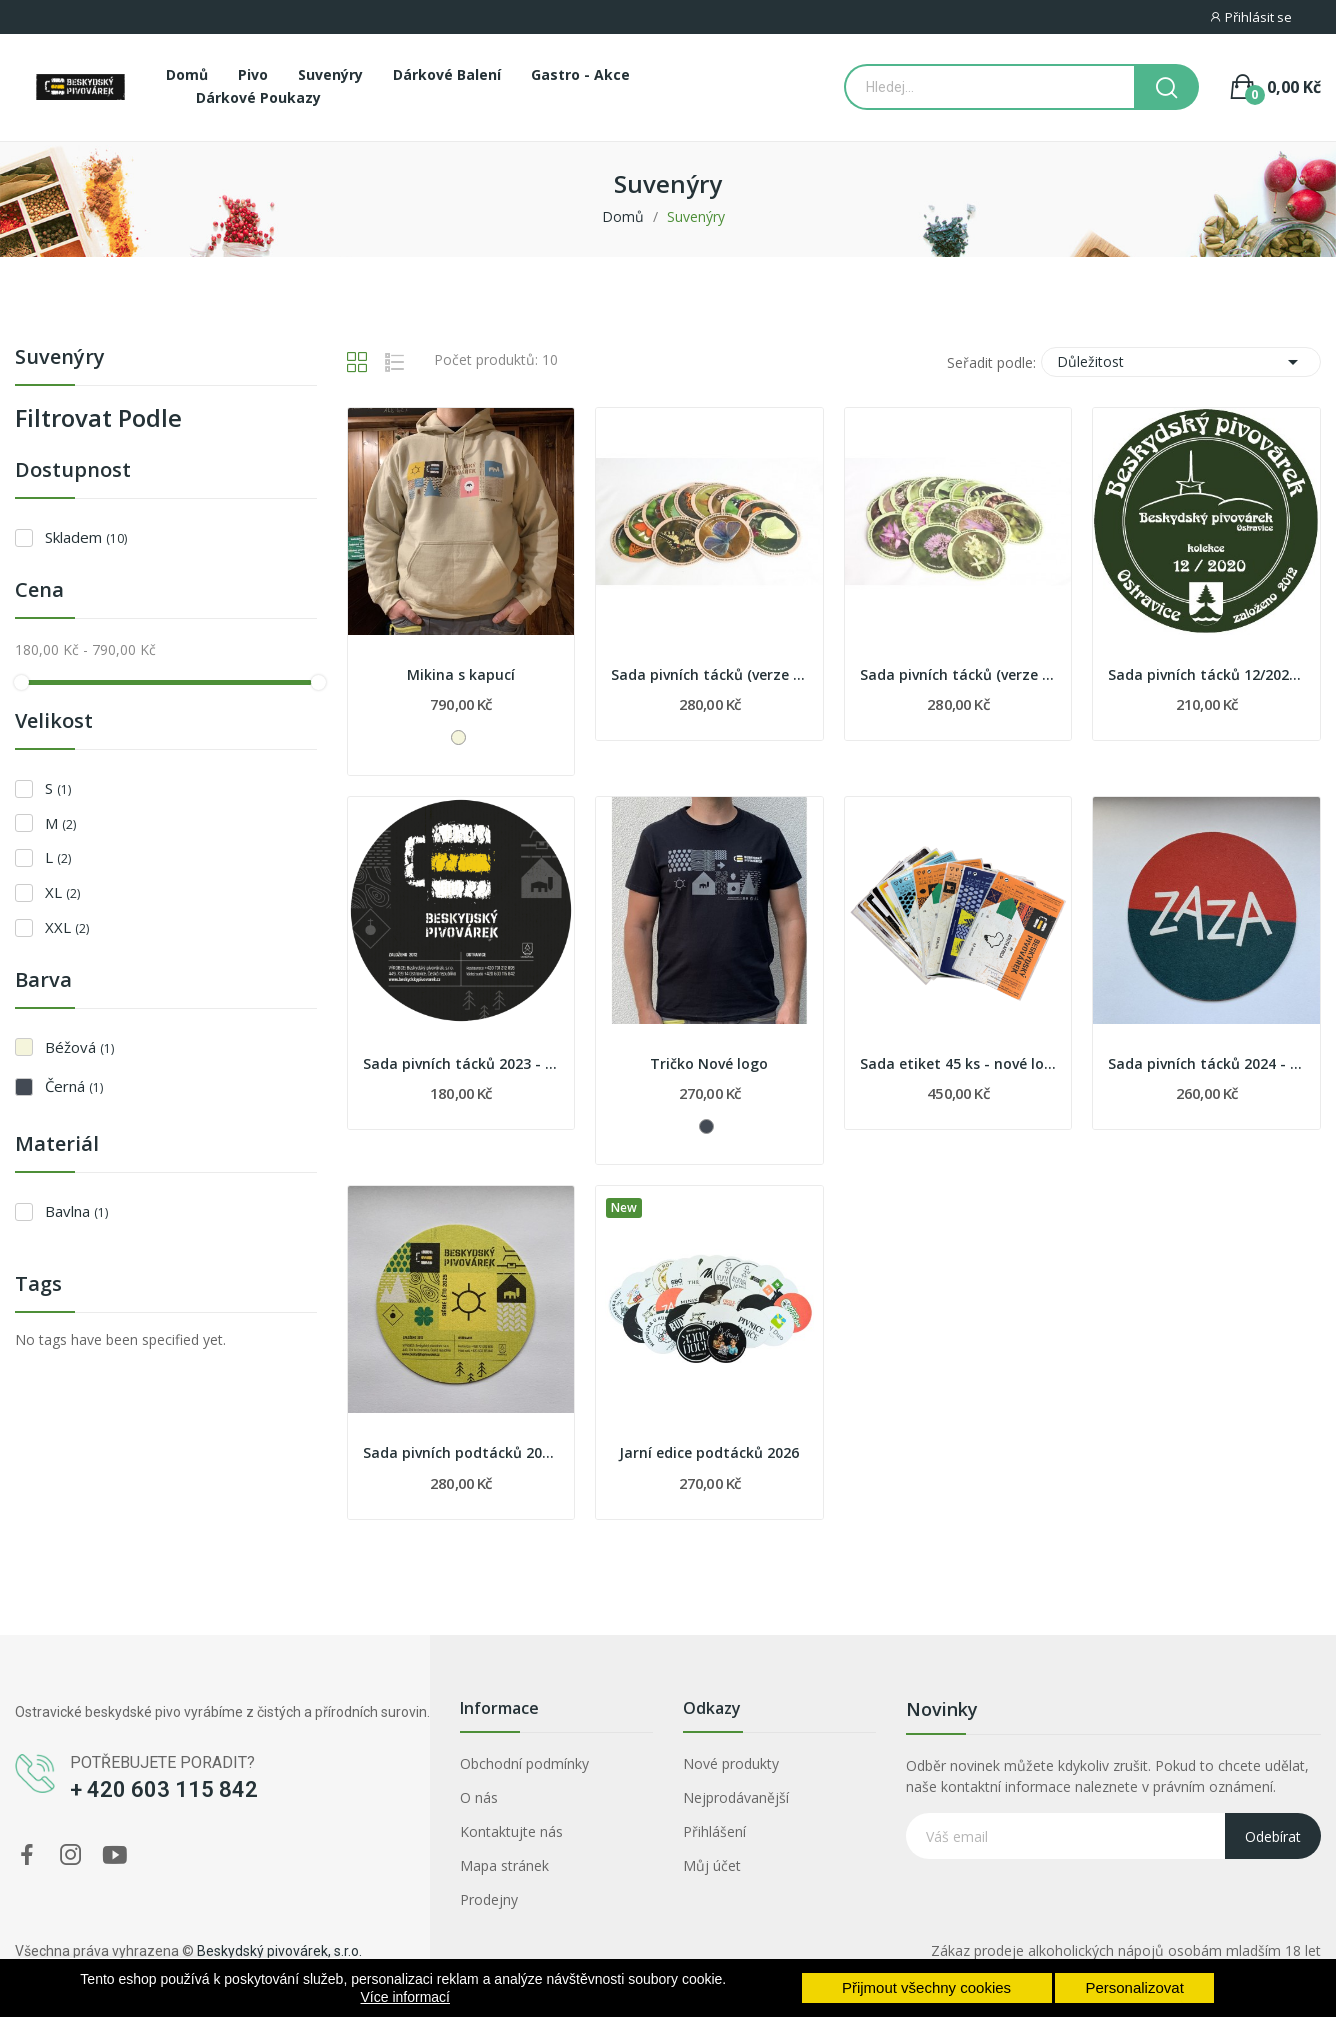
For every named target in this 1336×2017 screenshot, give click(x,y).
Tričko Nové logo (709, 1063)
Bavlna (76, 1211)
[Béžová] (458, 737)
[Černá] (706, 1126)
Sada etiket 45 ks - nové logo (958, 1063)
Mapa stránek (504, 1865)
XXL (67, 927)
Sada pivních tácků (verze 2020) (709, 674)
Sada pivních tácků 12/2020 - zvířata (1206, 674)
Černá (74, 1086)
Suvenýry (60, 358)
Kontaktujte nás (511, 1831)
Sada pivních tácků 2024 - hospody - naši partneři (1206, 1063)
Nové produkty (731, 1763)
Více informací (405, 1997)
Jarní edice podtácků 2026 (709, 1452)
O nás (479, 1797)
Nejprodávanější (736, 1797)
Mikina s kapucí (461, 674)
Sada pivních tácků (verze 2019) (958, 674)
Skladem (86, 537)
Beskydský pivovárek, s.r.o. (279, 1951)
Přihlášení (714, 1831)
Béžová (79, 1047)
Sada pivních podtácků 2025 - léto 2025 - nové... (461, 1452)
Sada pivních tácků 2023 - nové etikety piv (461, 1063)
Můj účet (712, 1865)
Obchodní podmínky (524, 1763)
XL (62, 892)
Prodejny (489, 1899)
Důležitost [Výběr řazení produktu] (1181, 362)
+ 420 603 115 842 (164, 1789)
